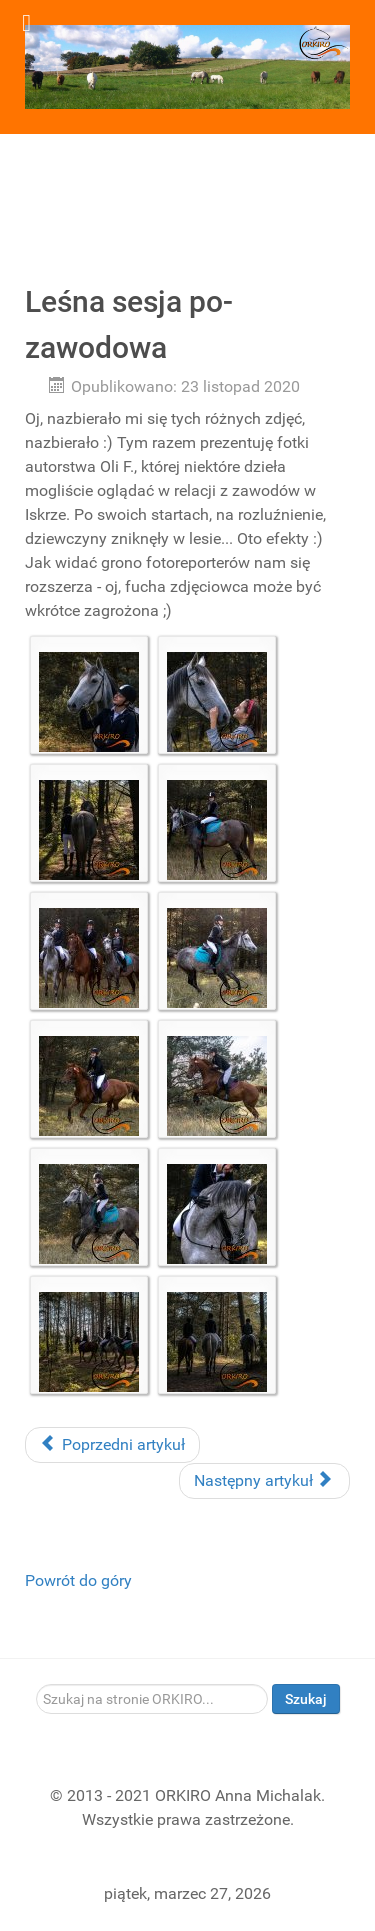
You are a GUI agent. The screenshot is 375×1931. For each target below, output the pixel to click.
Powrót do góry (78, 1580)
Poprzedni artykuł (112, 1444)
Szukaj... (36, 1684)
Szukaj (306, 1699)
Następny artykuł (262, 1480)
